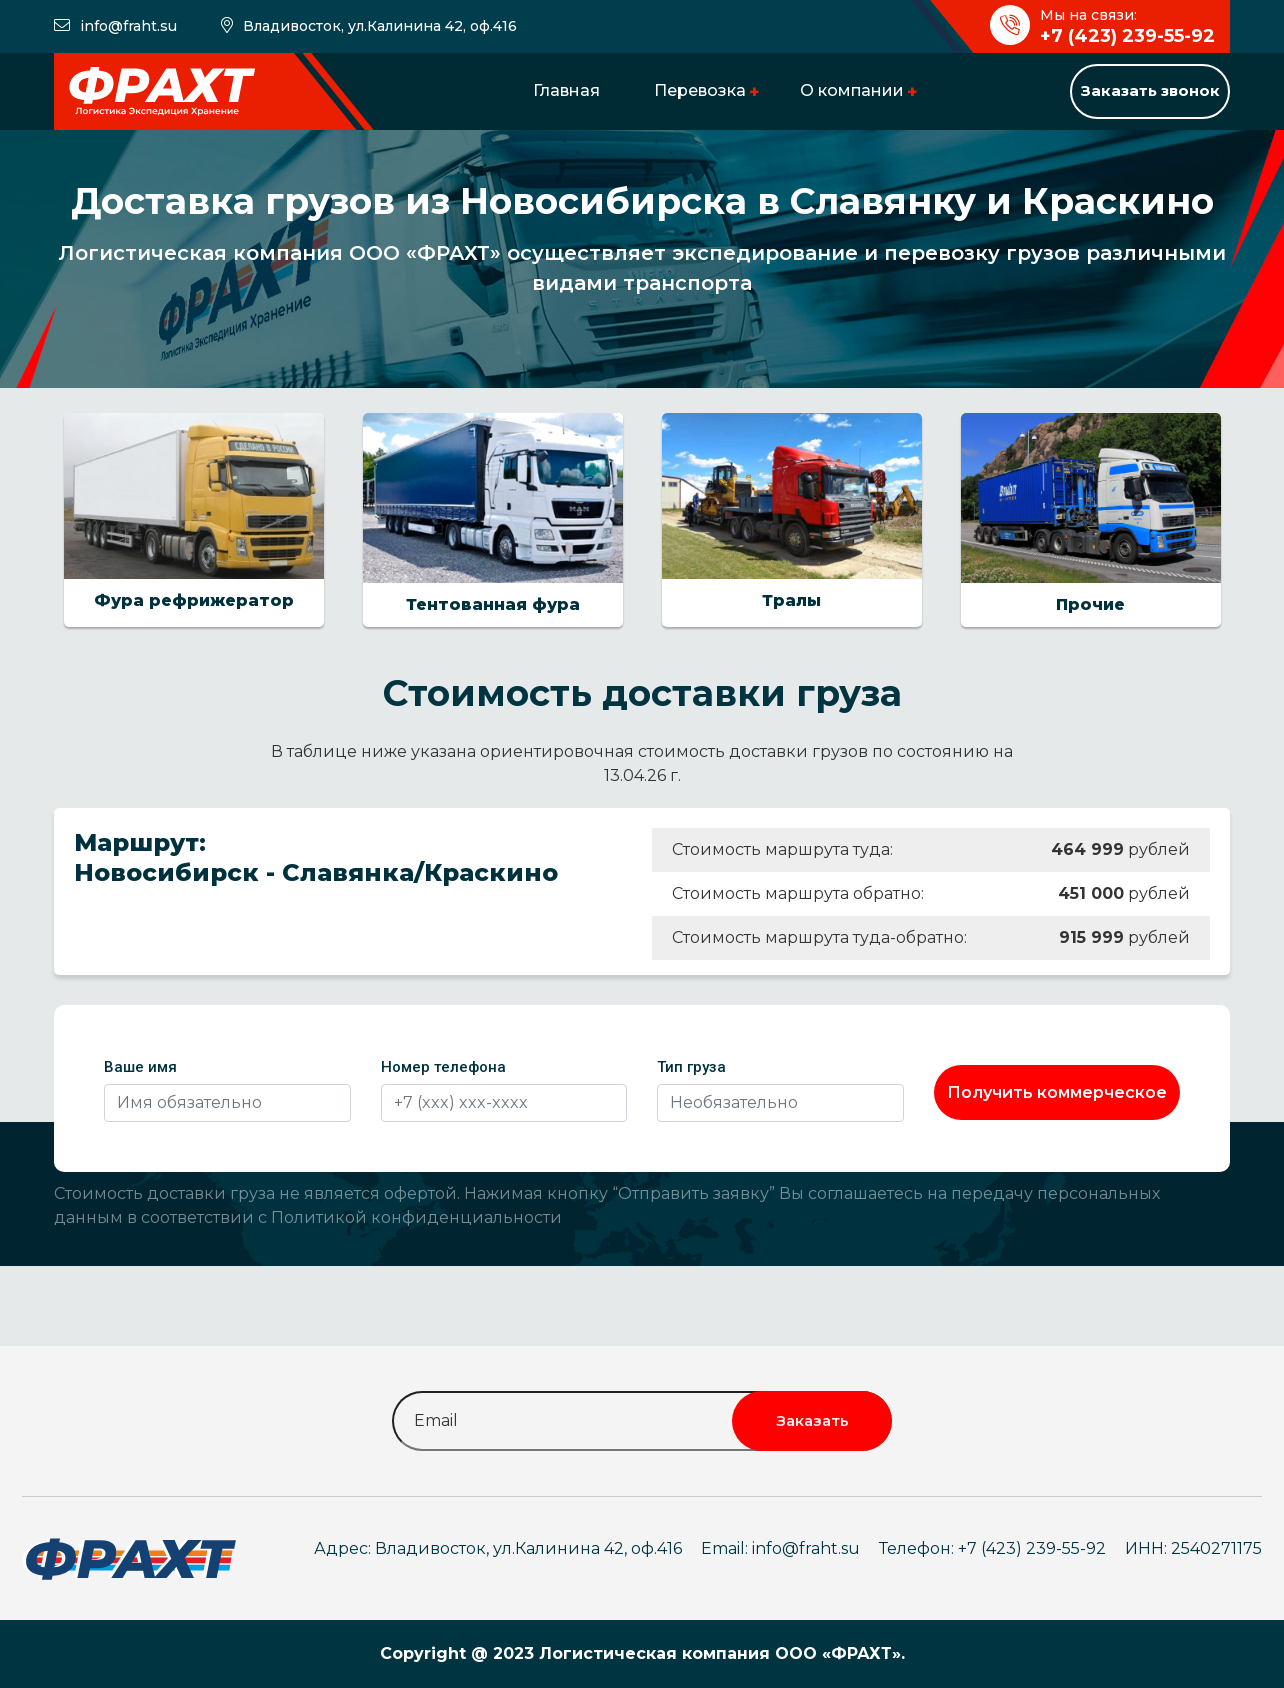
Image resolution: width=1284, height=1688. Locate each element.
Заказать (812, 1420)
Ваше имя (140, 1067)
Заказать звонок (1150, 90)
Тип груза (691, 1067)
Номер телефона (443, 1067)
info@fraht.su (128, 26)
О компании (852, 90)
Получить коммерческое (1057, 1092)
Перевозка (700, 90)
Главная (566, 90)
